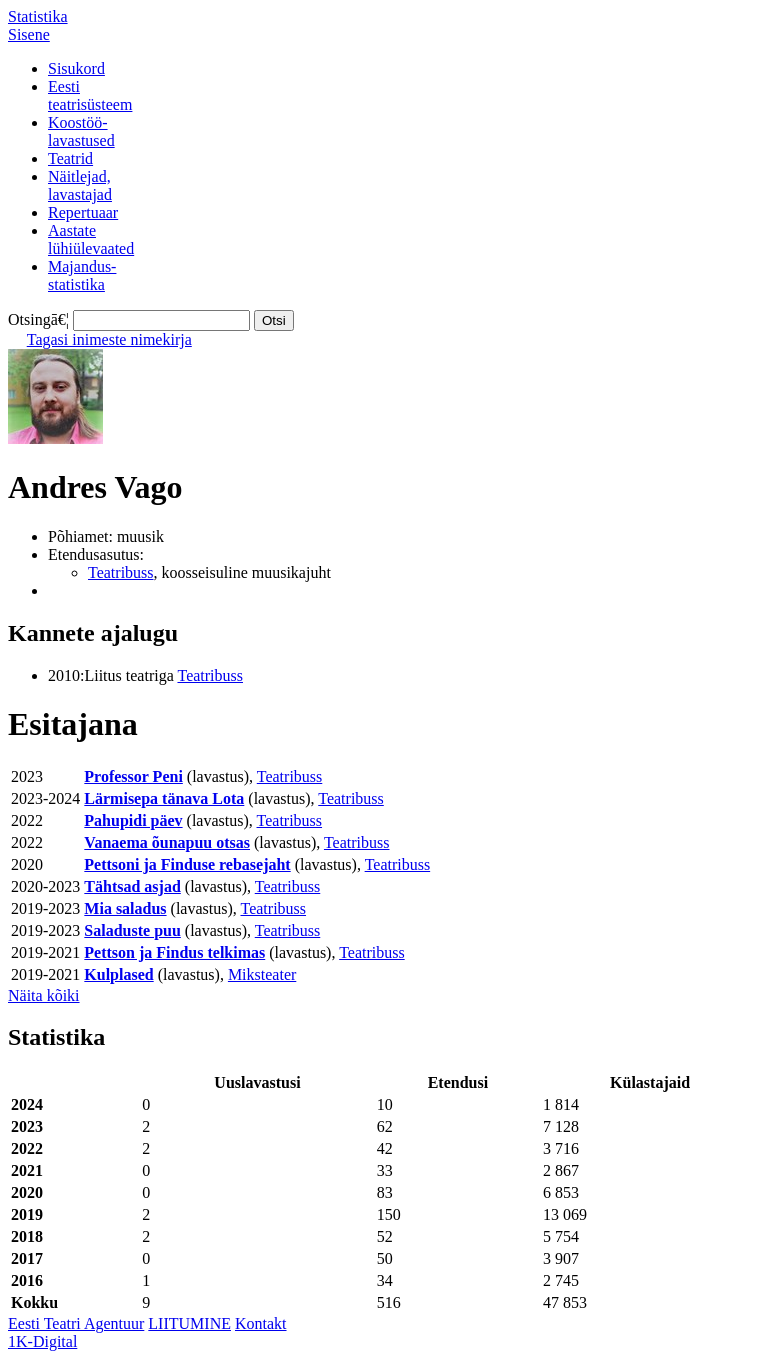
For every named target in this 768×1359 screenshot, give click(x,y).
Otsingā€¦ (38, 319)
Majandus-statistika (82, 275)
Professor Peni (133, 776)
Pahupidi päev (133, 820)
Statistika (38, 16)
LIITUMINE (189, 1323)
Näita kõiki (44, 995)
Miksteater (262, 974)
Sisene (29, 34)
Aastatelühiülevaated (91, 239)
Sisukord (76, 68)
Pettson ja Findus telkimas (174, 952)
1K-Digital (42, 1341)
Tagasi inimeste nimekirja (109, 339)
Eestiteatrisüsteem (90, 95)
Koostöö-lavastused (81, 131)
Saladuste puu (132, 930)
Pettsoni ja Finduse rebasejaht (187, 864)
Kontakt (261, 1323)
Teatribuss (121, 572)
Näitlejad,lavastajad (80, 185)
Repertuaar (83, 212)
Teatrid (70, 158)
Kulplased (118, 974)
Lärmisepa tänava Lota (164, 798)
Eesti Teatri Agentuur (76, 1323)
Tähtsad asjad (132, 886)
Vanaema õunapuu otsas (167, 842)
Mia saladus (125, 908)
